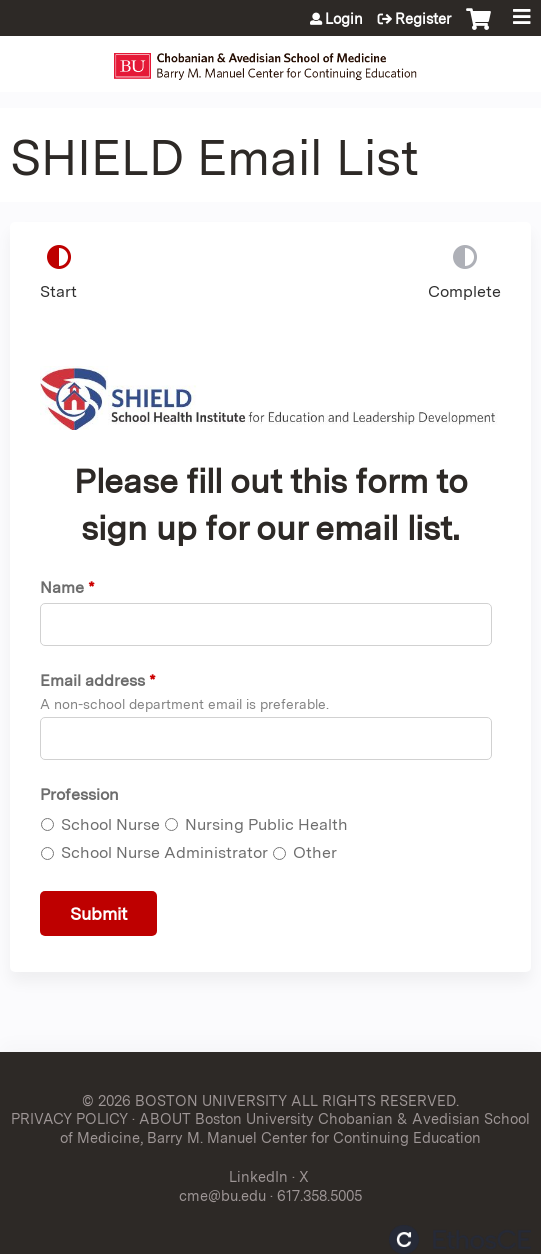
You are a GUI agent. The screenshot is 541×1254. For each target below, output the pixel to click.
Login (344, 19)
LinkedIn (258, 1176)
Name (62, 587)
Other (315, 852)
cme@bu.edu (222, 1195)
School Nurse (110, 824)
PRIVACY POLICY (69, 1118)
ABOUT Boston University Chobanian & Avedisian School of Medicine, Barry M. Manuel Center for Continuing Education (295, 1128)
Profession (79, 794)
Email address (92, 680)
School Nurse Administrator (164, 852)
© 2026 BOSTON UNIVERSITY (184, 1100)
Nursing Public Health (266, 824)
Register (423, 19)
